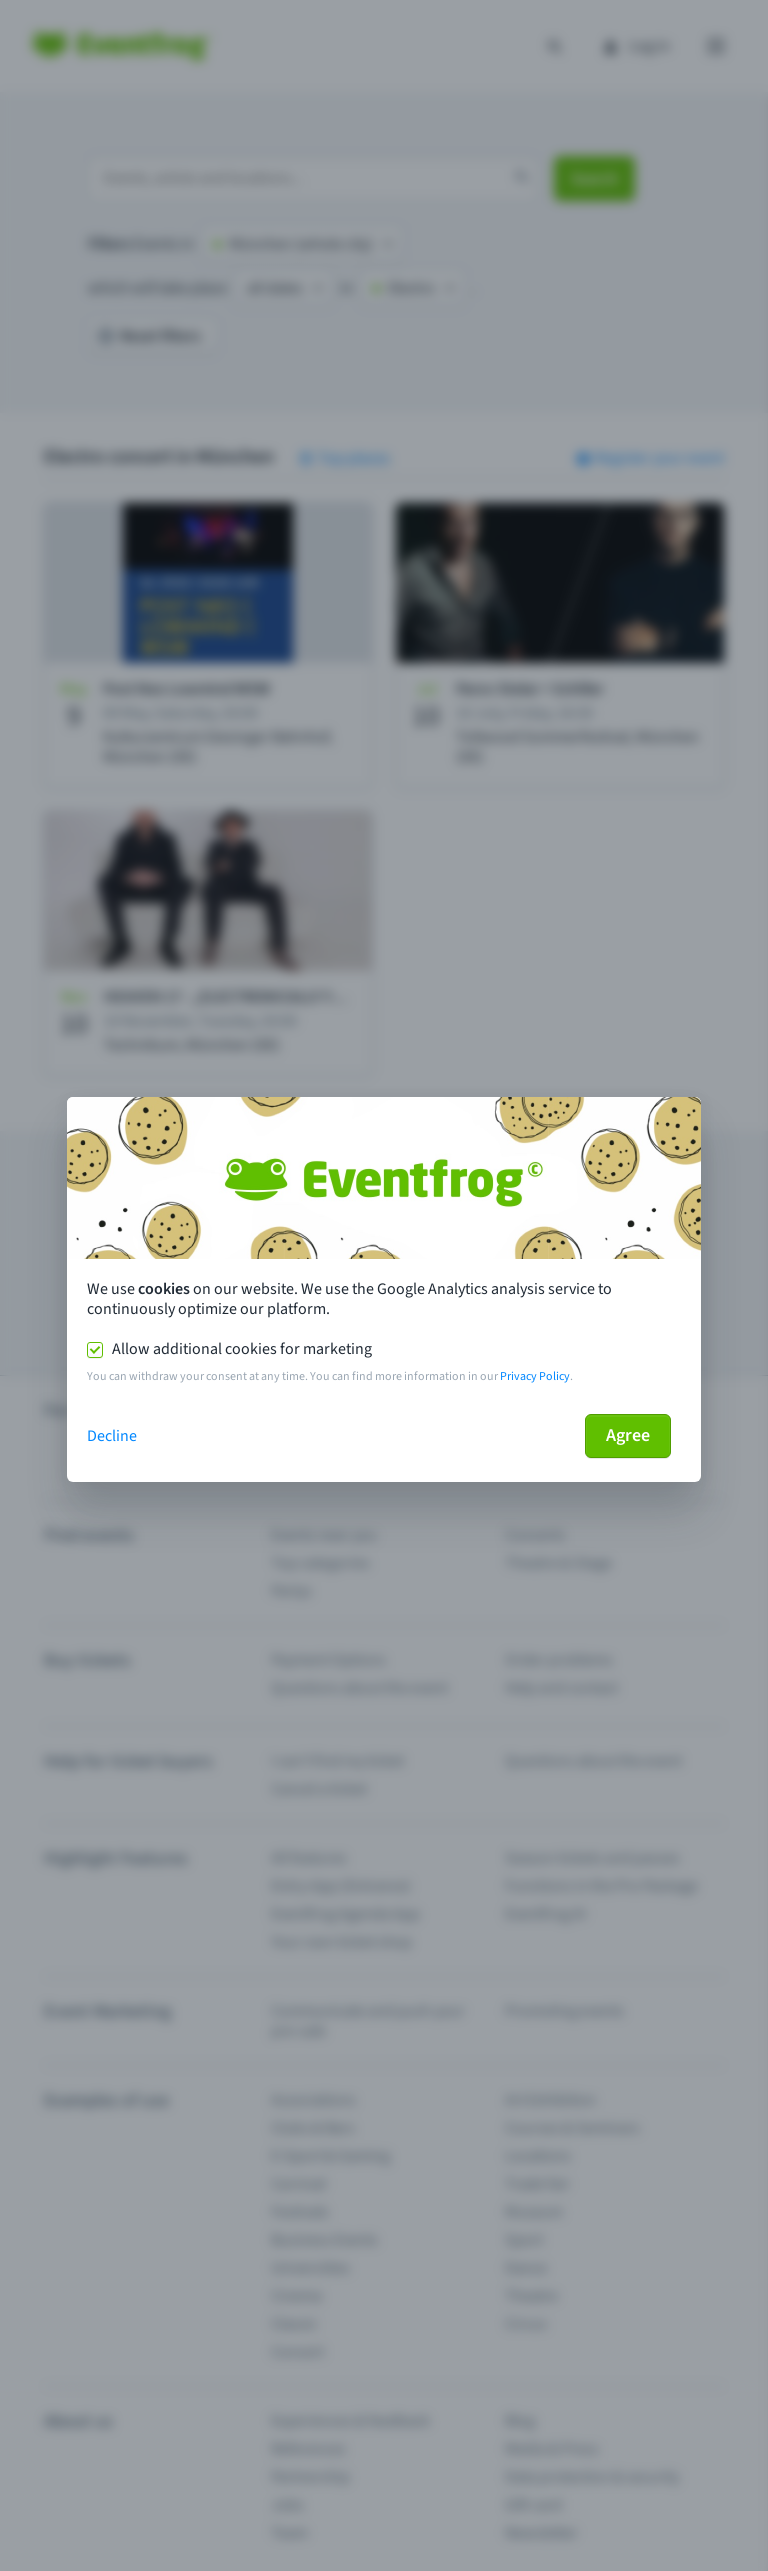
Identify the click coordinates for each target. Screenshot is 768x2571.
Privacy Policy (535, 1376)
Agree (628, 1435)
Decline (112, 1436)
